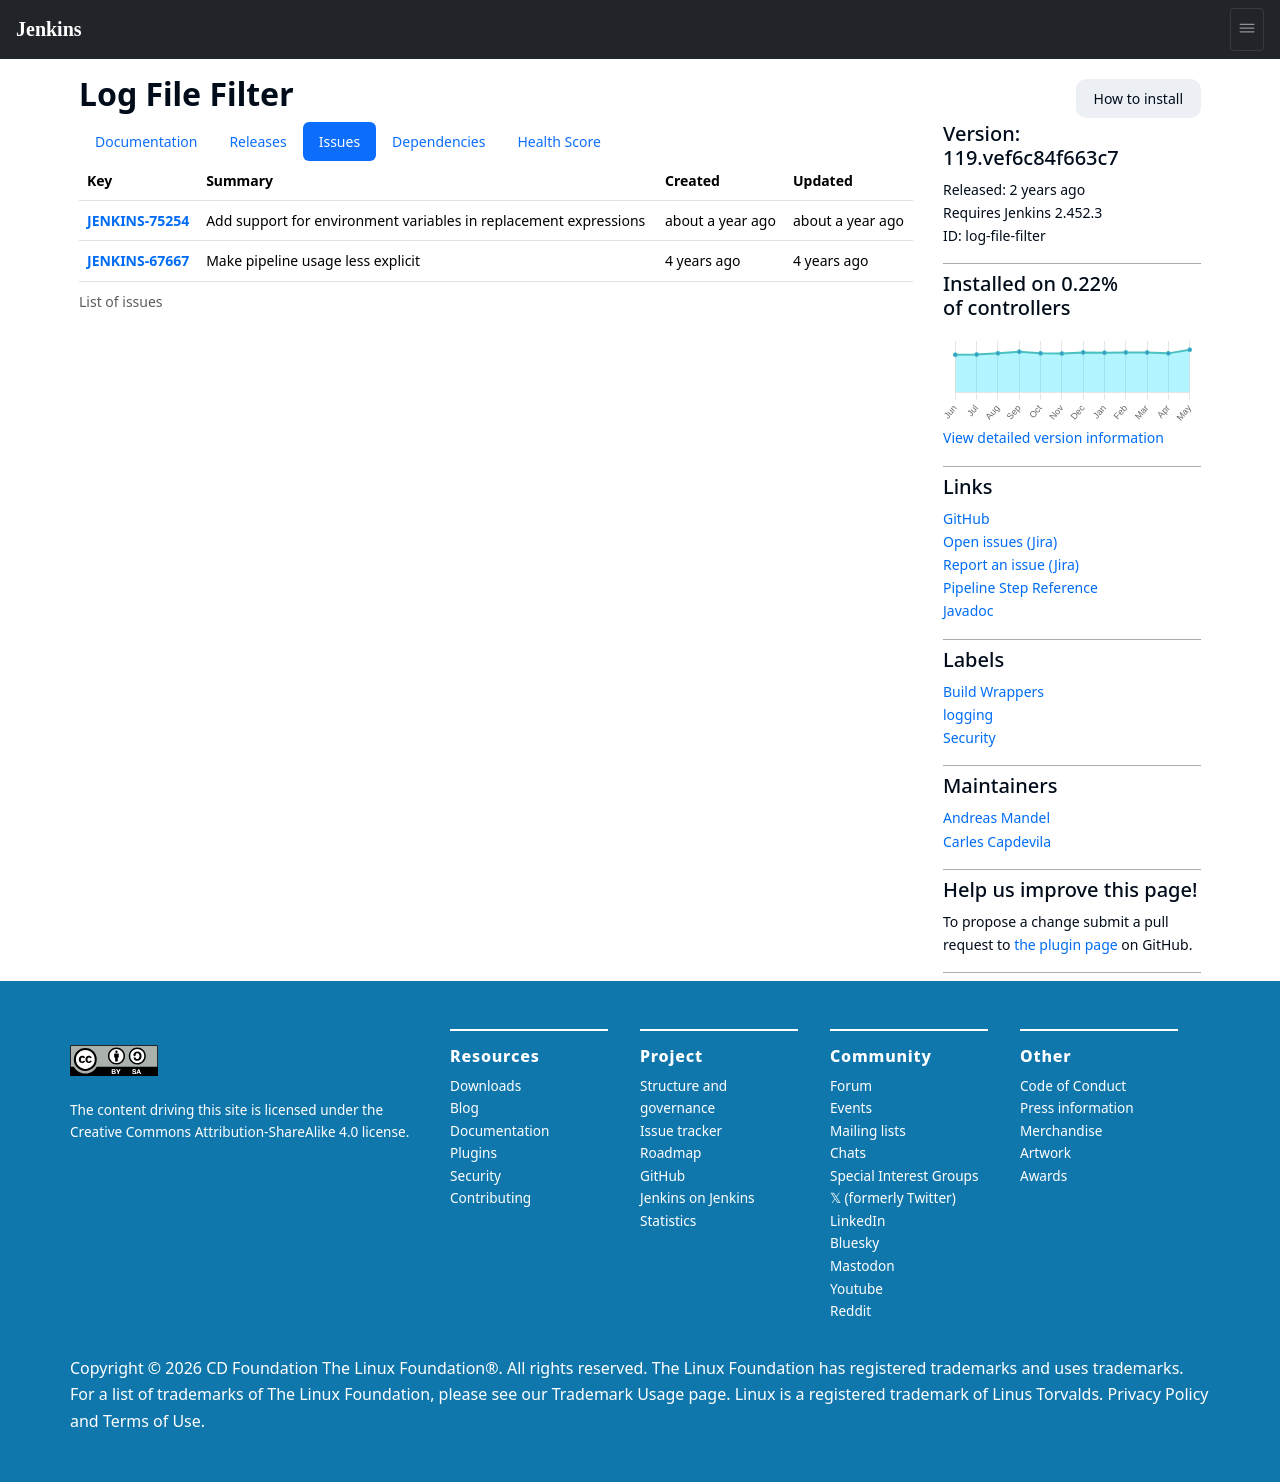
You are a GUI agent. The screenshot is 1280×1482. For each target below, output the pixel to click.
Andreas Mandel (996, 817)
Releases (257, 141)
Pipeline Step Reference (1020, 587)
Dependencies (438, 141)
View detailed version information (1053, 437)
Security (969, 737)
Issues (339, 141)
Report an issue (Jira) (1011, 564)
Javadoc (968, 610)
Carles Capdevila (997, 841)
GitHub (966, 518)
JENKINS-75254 (138, 220)
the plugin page (1066, 944)
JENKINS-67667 (138, 260)
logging (968, 714)
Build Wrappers (993, 691)
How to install (1138, 98)
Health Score (558, 141)
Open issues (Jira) (1000, 541)
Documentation (146, 141)
